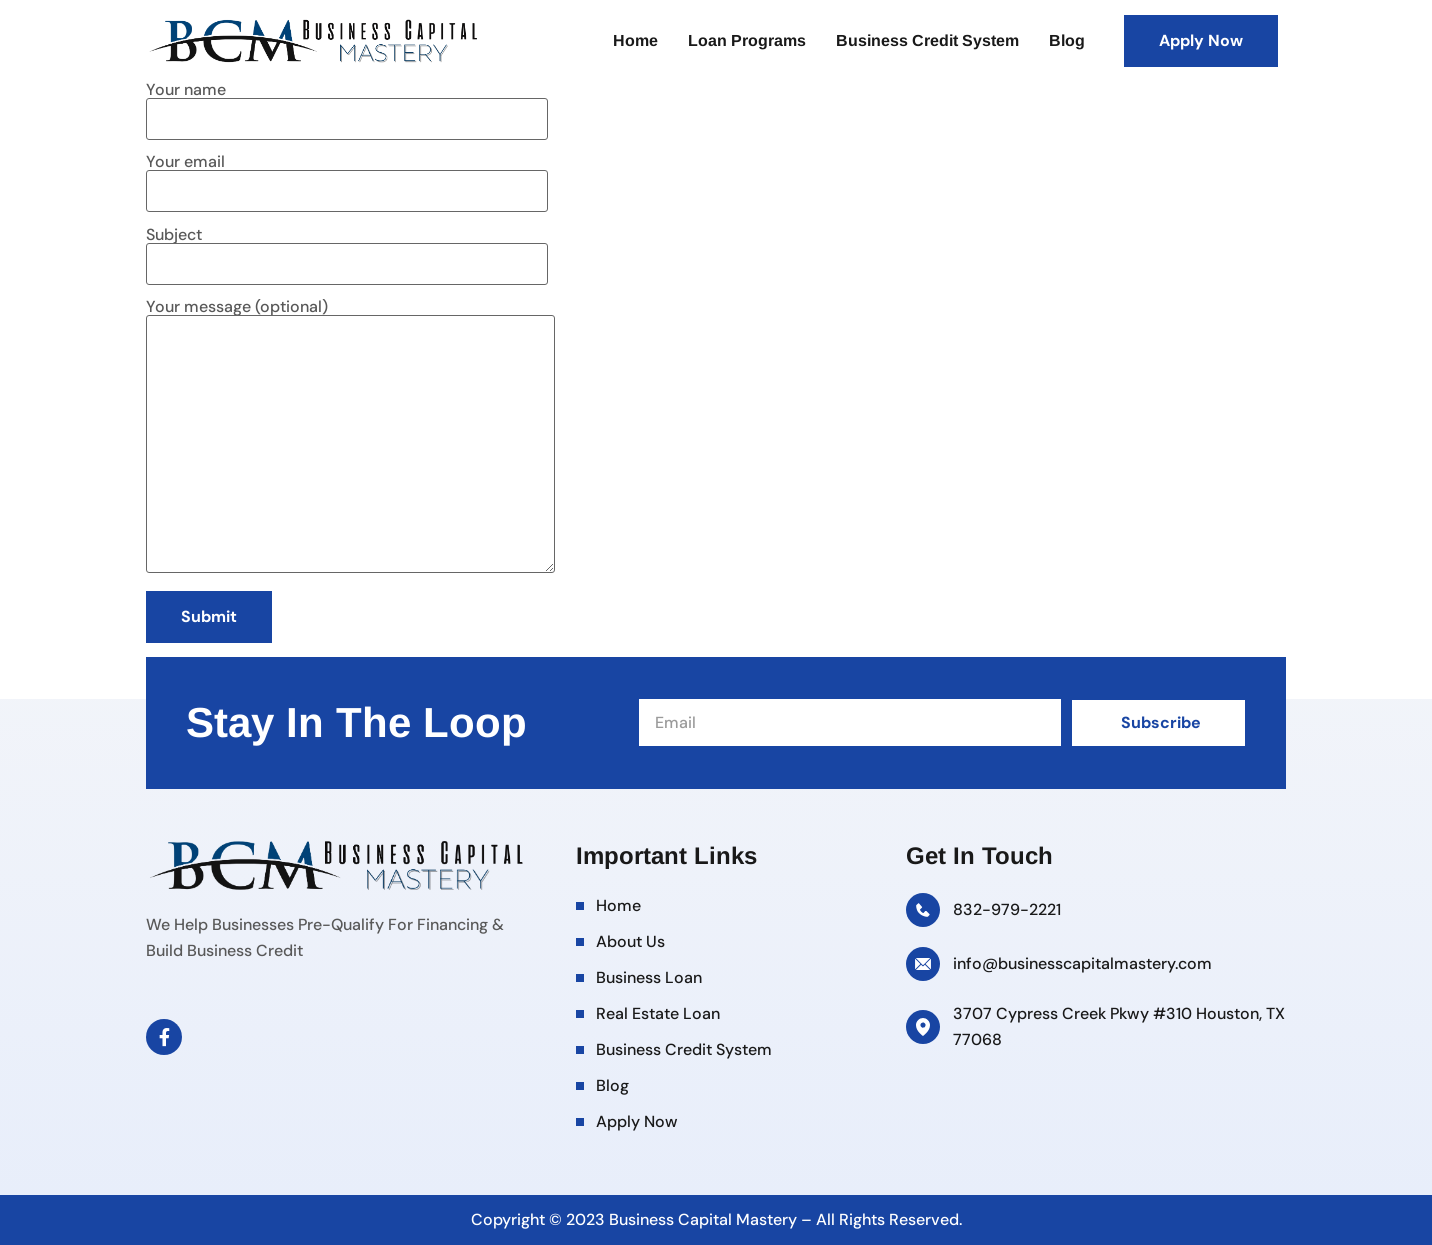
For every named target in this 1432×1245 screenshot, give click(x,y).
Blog (1067, 40)
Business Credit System (927, 40)
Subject (347, 250)
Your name (347, 105)
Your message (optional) (350, 437)
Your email (347, 177)
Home (635, 40)
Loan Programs (747, 40)
